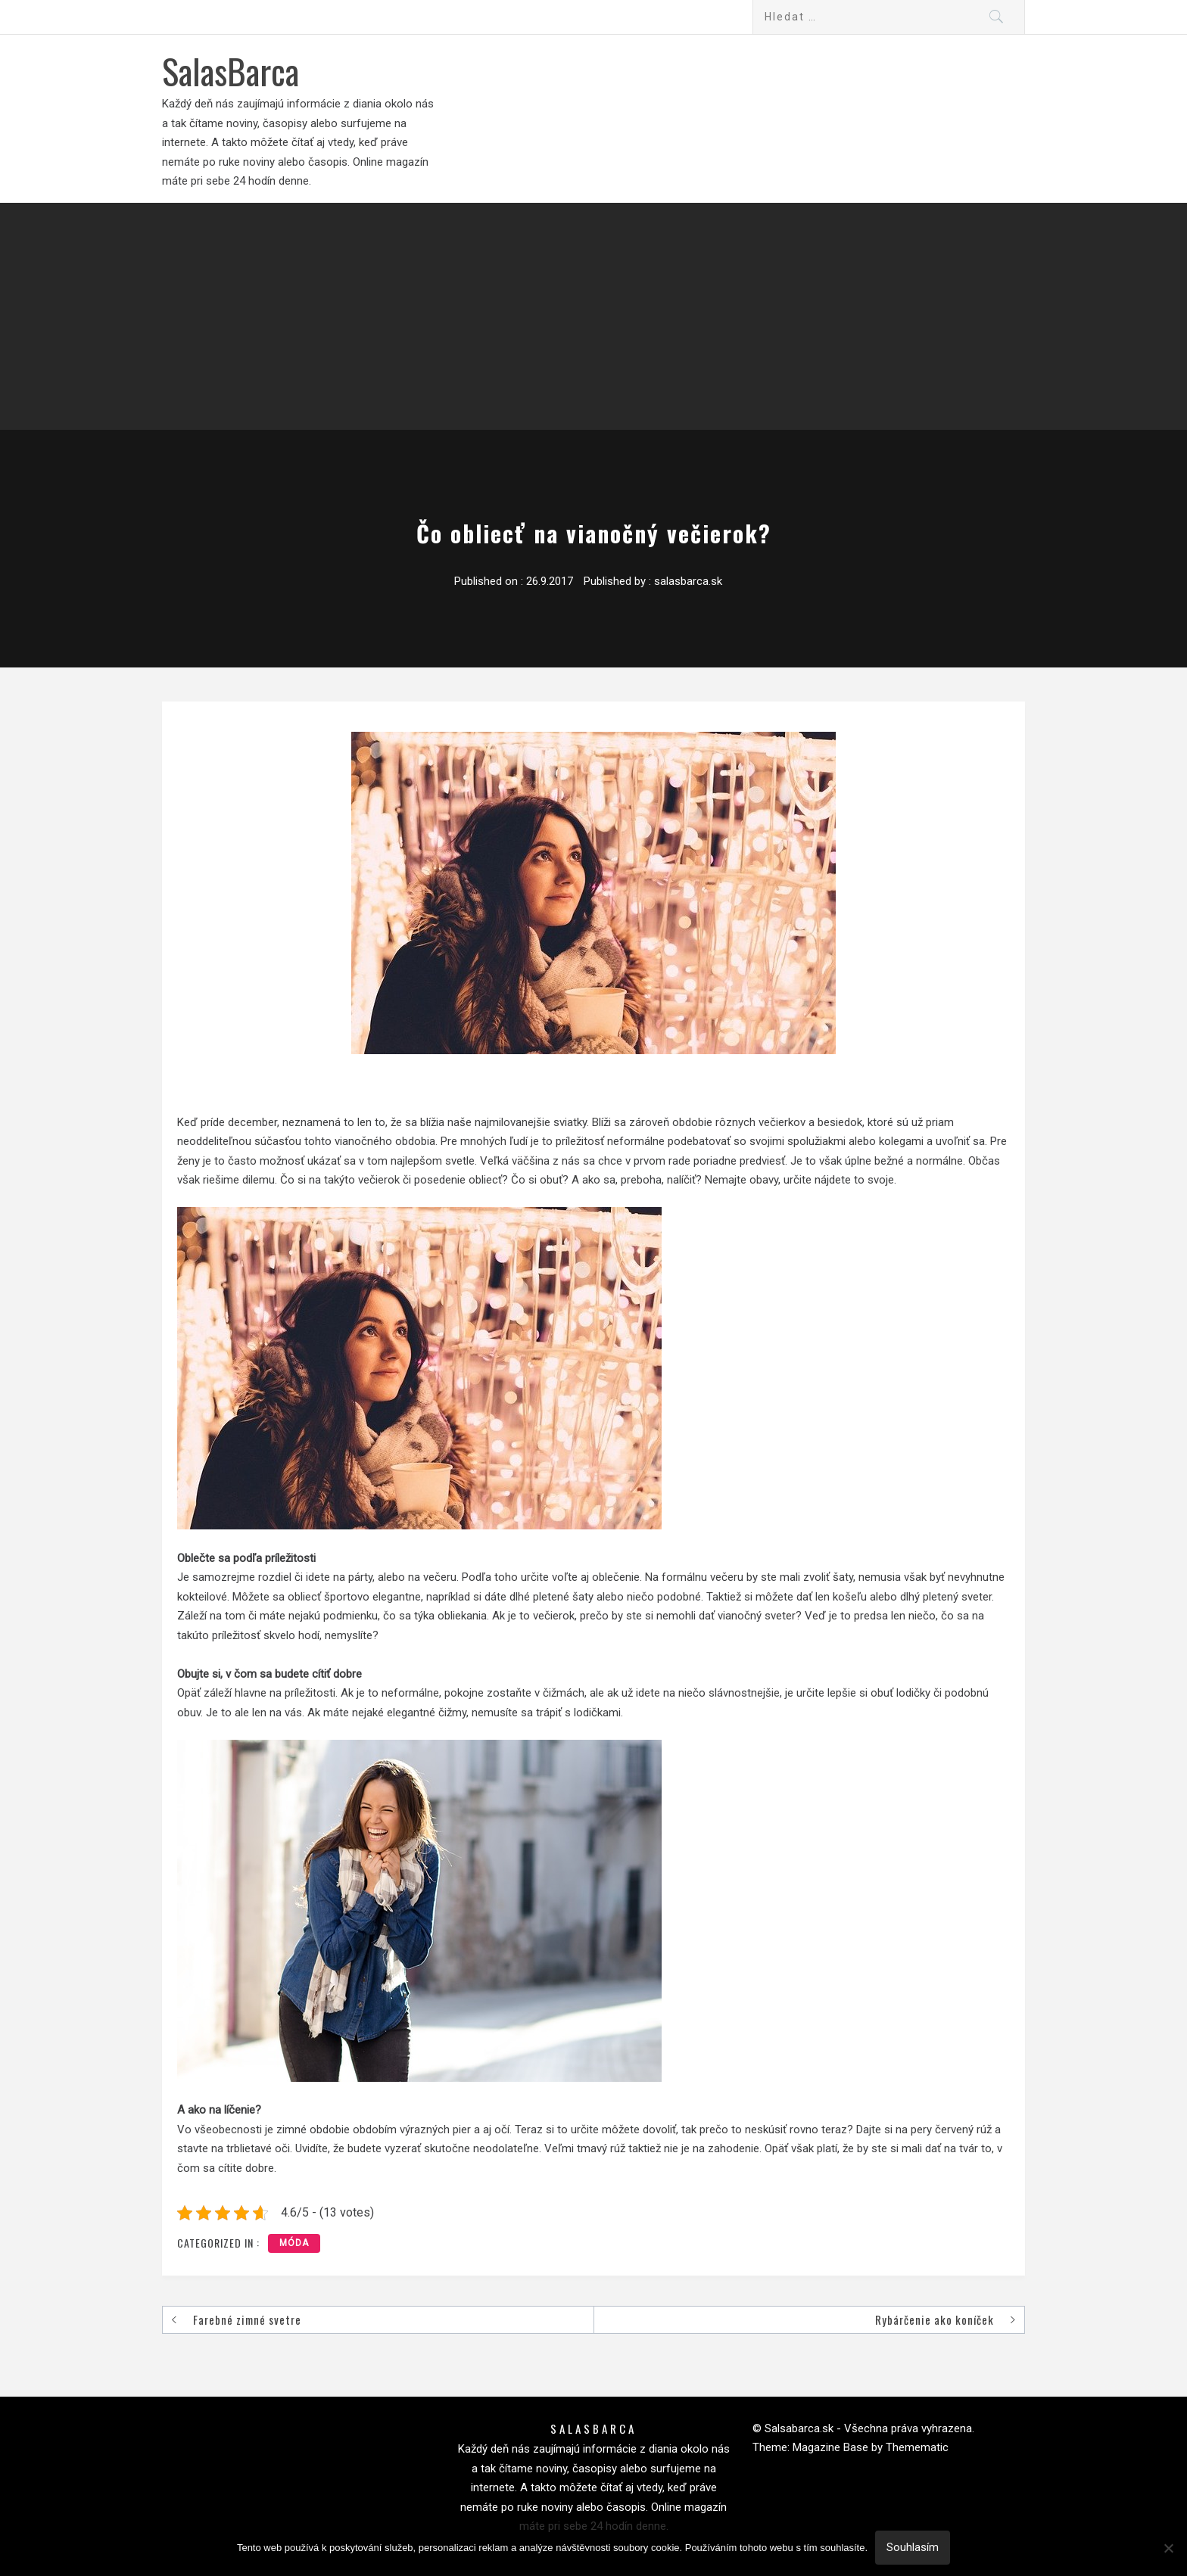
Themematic (917, 2447)
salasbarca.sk (688, 581)
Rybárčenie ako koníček (934, 2319)
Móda (294, 2243)
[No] (1168, 2548)
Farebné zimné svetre (247, 2319)
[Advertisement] (593, 316)
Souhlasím (912, 2547)
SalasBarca (230, 70)
